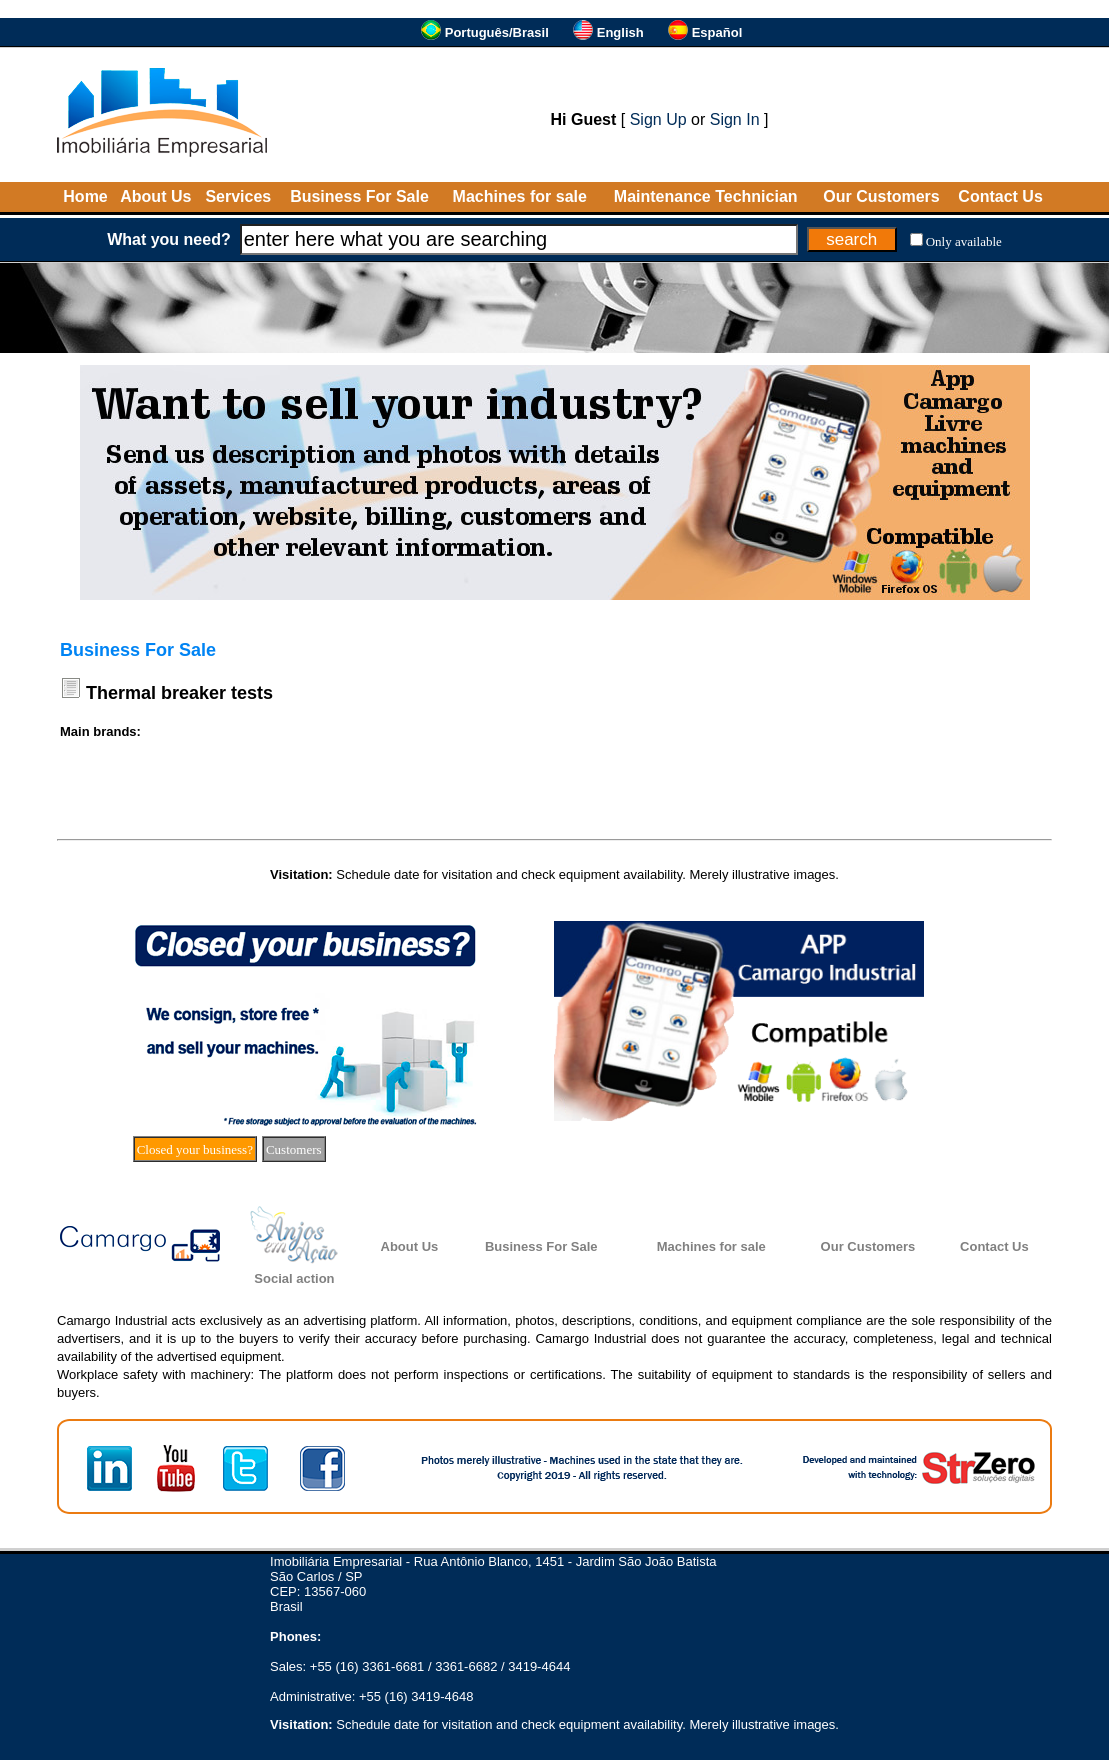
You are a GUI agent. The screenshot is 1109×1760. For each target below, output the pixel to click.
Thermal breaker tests (179, 693)
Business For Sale (359, 196)
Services (238, 196)
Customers (294, 1149)
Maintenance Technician (706, 196)
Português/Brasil (497, 32)
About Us (155, 196)
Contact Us (1000, 196)
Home (85, 196)
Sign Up (658, 119)
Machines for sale (520, 196)
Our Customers (881, 196)
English (620, 32)
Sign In (735, 119)
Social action (294, 1278)
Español (717, 32)
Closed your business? (195, 1149)
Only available (964, 241)
